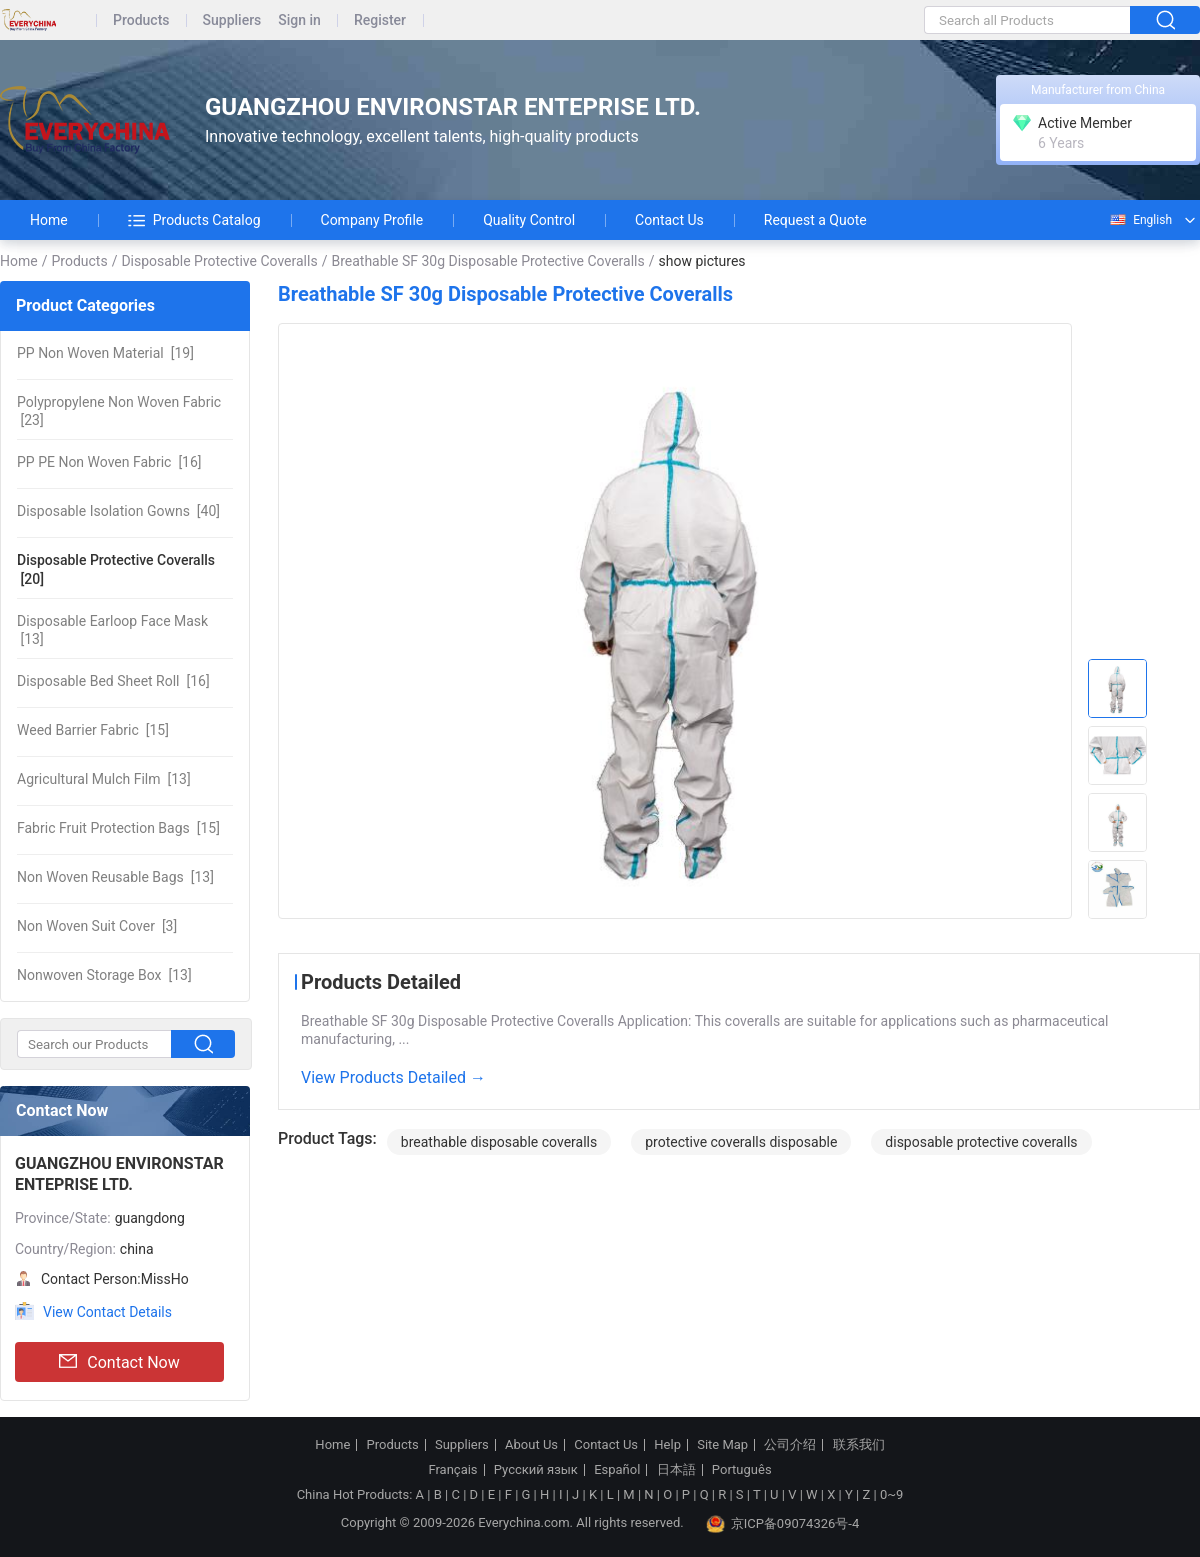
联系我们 (859, 1445)
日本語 (676, 1470)
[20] (116, 569)
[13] (112, 630)
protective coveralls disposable (741, 1142)
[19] (105, 353)
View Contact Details (107, 1312)
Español (617, 1470)
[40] (118, 511)
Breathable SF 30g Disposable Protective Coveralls (487, 261)
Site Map (722, 1445)
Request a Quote (815, 220)
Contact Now (119, 1362)
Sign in (299, 20)
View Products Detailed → (393, 1077)
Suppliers (232, 20)
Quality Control (529, 220)
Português (742, 1470)
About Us (531, 1445)
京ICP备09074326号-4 (783, 1524)
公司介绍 (790, 1445)
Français (452, 1470)
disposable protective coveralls (981, 1142)
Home (49, 220)
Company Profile (372, 220)
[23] (119, 411)
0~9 (891, 1494)
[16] (109, 462)
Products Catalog (194, 220)
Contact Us (669, 220)
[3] (97, 926)
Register (380, 20)
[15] (93, 730)
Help (667, 1445)
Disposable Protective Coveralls (219, 261)
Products (141, 20)
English (1140, 220)
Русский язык (536, 1470)
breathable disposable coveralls (499, 1142)
